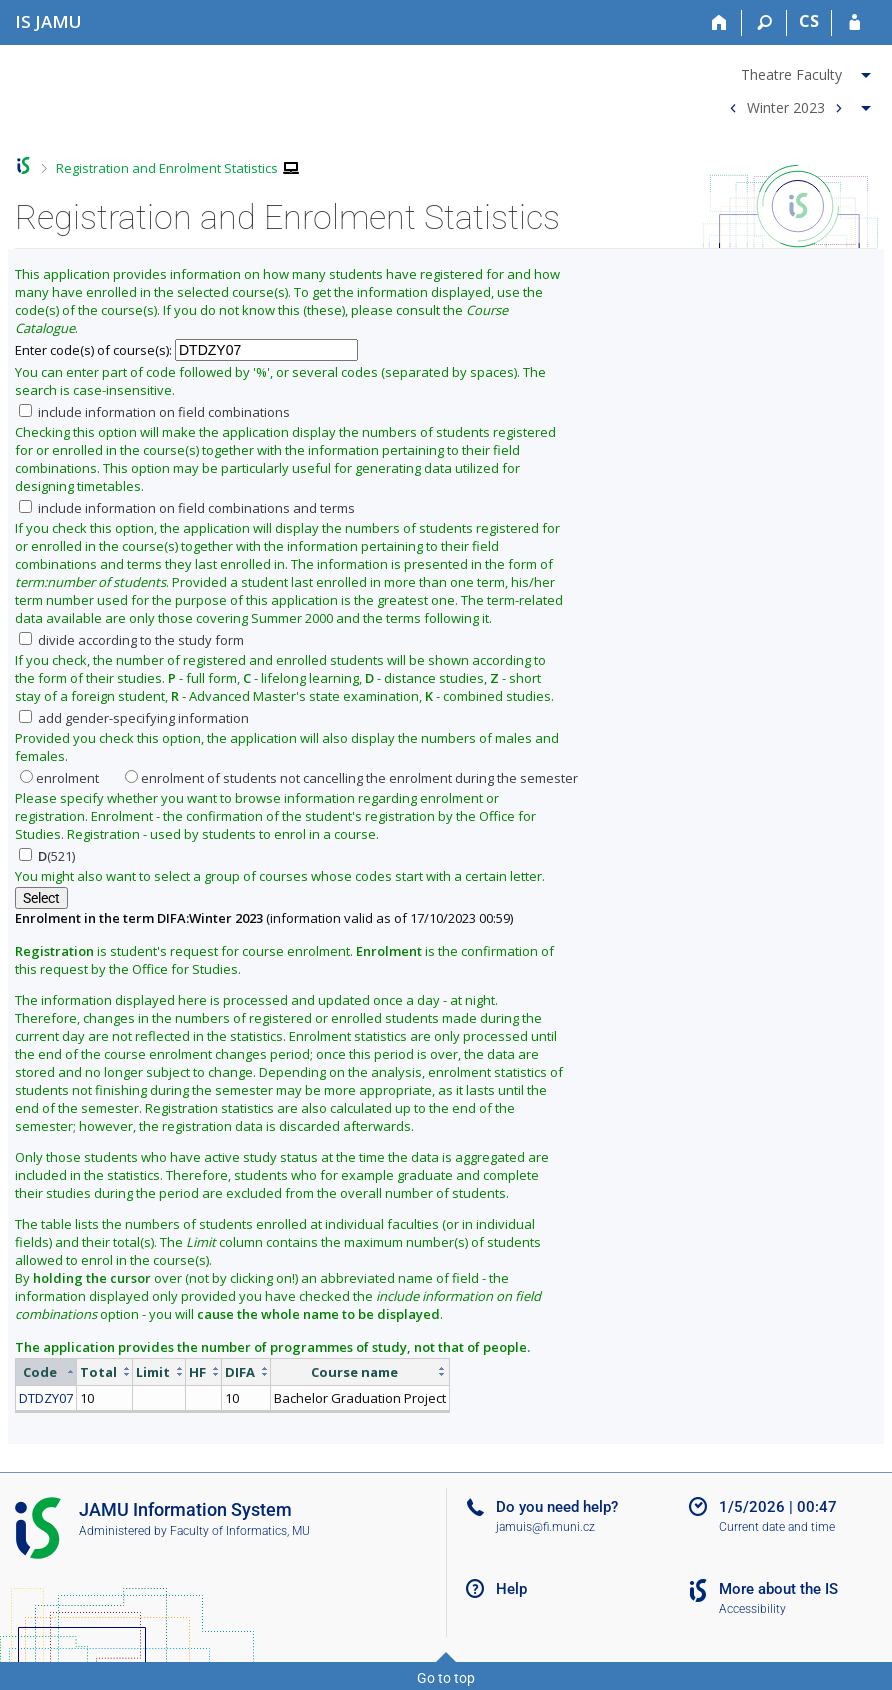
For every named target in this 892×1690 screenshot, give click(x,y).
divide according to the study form (131, 640)
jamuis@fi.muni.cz (545, 1527)
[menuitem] (797, 71)
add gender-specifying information (134, 718)
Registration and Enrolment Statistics (167, 168)
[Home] (719, 23)
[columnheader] (46, 1371)
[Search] (764, 23)
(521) (47, 856)
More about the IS (778, 1589)
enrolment (59, 778)
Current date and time (777, 1527)
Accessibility (752, 1609)
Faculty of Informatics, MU (240, 1531)
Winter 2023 (786, 106)
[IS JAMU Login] (854, 23)
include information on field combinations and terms (187, 508)
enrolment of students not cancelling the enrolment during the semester (351, 778)
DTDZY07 (46, 1398)
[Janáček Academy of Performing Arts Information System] (48, 21)
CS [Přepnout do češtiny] (809, 21)
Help (511, 1589)
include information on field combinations (154, 412)
